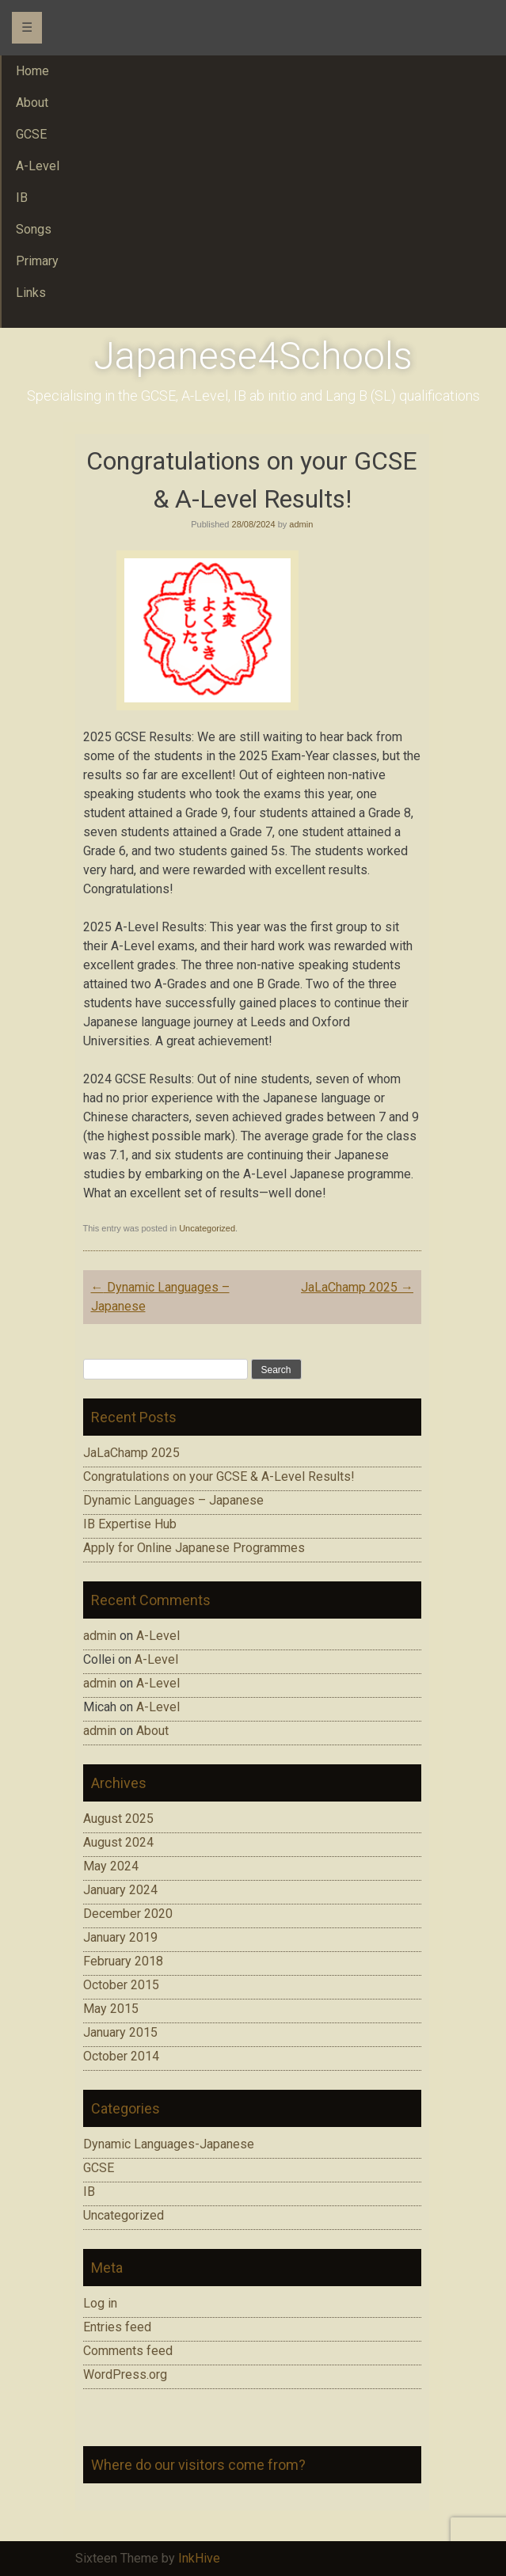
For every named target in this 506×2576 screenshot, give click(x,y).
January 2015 (120, 2032)
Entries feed (117, 2326)
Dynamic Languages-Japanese (168, 2144)
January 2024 (120, 1889)
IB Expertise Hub (130, 1524)
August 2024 (118, 1842)
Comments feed (128, 2350)
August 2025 (118, 1818)
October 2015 (121, 1984)
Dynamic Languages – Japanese (173, 1500)
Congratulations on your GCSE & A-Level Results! (219, 1476)
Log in (100, 2303)
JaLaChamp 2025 (357, 1287)
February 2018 (123, 1961)
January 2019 (120, 1937)
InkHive (199, 2558)
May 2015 (111, 2008)
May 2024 (111, 1866)
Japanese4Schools (253, 356)
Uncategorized (207, 1228)
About (152, 1730)
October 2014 (121, 2056)
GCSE (98, 2167)
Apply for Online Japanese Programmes (194, 1547)
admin (301, 524)
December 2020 (128, 1913)
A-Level (158, 1635)
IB (89, 2191)
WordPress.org (125, 2374)
